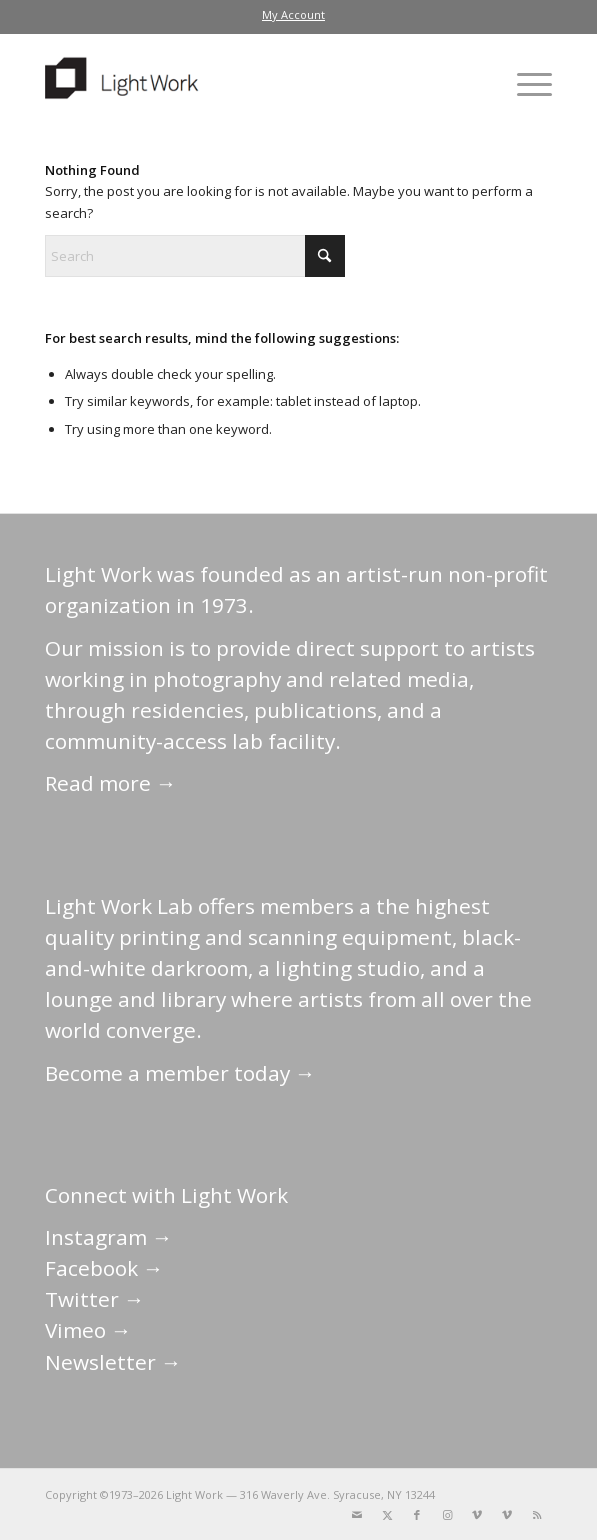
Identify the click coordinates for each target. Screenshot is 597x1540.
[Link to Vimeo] (477, 1515)
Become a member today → (180, 1073)
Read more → (111, 783)
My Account (293, 14)
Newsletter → (113, 1362)
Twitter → (95, 1299)
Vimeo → (88, 1330)
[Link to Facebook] (417, 1515)
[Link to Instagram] (447, 1515)
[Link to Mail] (357, 1515)
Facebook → (104, 1268)
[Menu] (524, 84)
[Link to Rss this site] (537, 1515)
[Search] (195, 256)
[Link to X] (387, 1515)
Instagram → (109, 1237)
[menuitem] (293, 15)
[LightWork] (248, 84)
